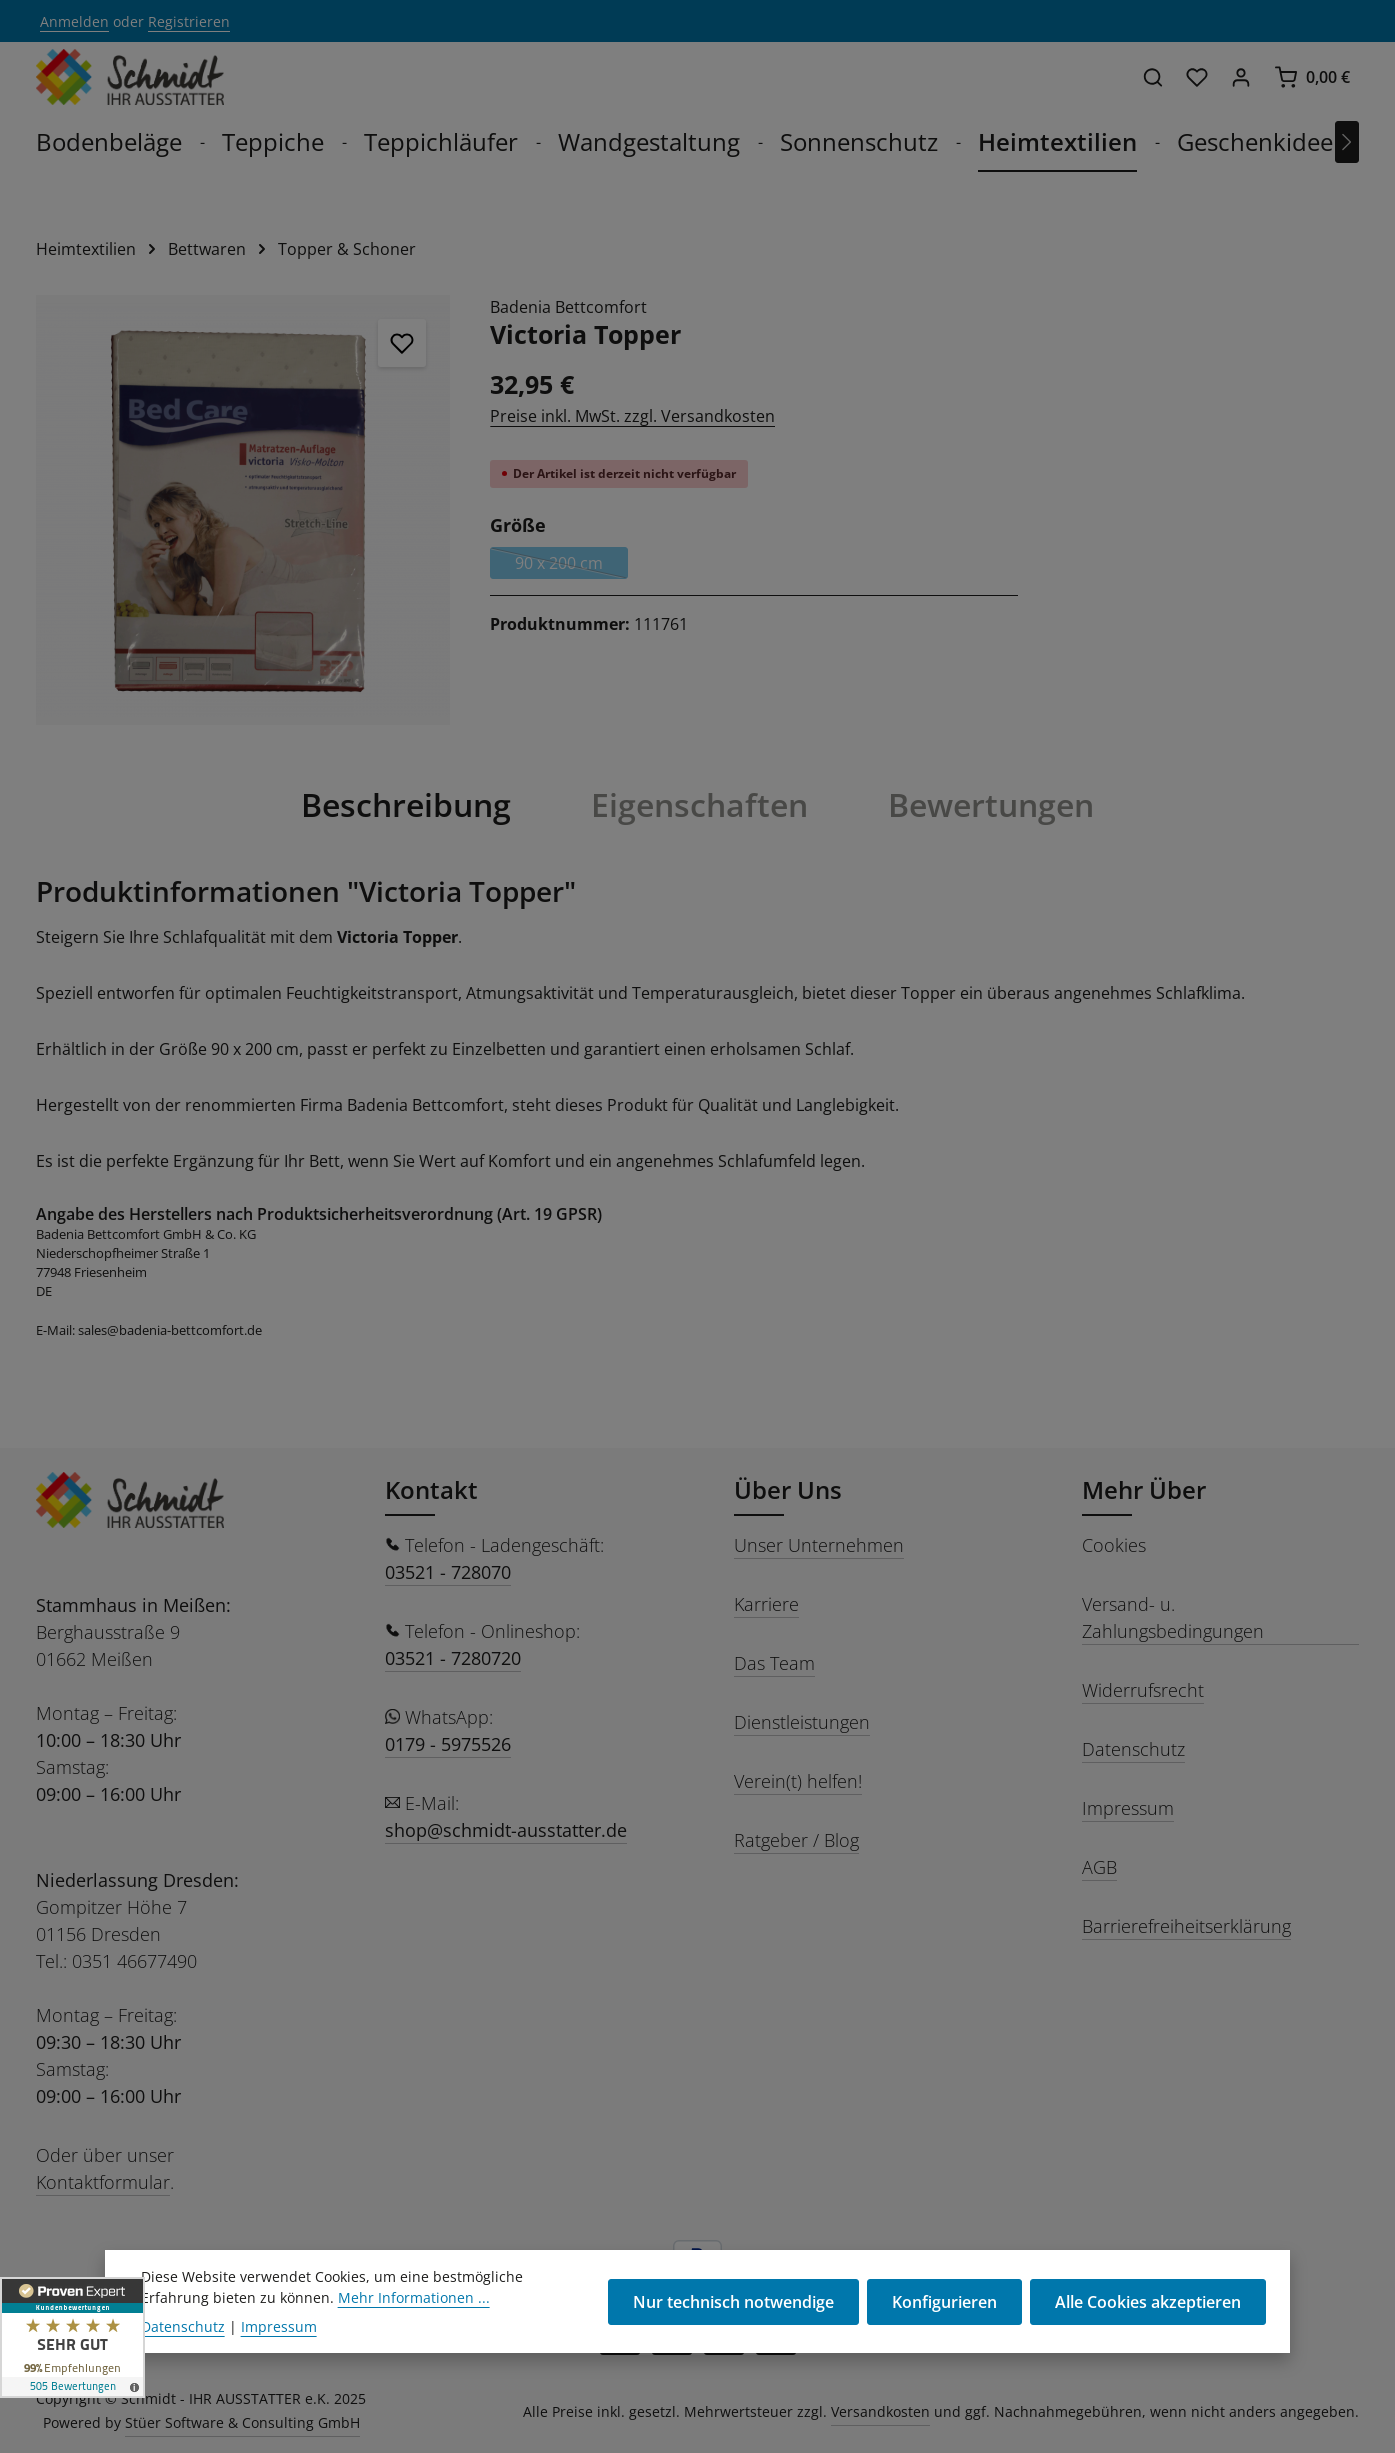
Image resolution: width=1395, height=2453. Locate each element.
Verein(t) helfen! (798, 1781)
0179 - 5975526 (448, 1744)
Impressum (1128, 1808)
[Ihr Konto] (1241, 77)
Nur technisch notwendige (733, 2303)
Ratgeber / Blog (796, 1840)
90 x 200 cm (571, 565)
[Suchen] (1153, 77)
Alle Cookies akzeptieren (1148, 2303)
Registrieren (189, 21)
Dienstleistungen (802, 1722)
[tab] (406, 805)
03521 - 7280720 (453, 1658)
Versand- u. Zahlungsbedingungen (1173, 1617)
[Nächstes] (1347, 142)
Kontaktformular (103, 2182)
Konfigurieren (944, 2303)
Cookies (1114, 1545)
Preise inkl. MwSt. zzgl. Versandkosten (632, 416)
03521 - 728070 (448, 1572)
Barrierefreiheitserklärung (1186, 1926)
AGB (1099, 1867)
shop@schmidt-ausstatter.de (506, 1830)
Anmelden (74, 21)
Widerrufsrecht (1143, 1690)
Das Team (774, 1663)
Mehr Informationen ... (414, 2298)
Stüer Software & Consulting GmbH (242, 2422)
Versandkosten (880, 2411)
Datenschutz (1133, 1749)
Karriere (766, 1604)
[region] (243, 510)
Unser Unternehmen (819, 1545)
